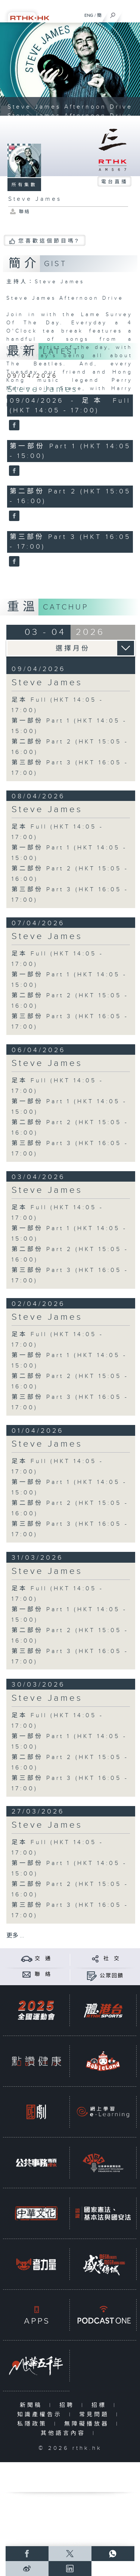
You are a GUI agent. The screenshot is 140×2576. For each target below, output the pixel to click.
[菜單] (129, 13)
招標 (100, 2405)
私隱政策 (33, 2424)
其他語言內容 (65, 2433)
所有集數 (24, 184)
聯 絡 (43, 1974)
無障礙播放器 (88, 2424)
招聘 (68, 2405)
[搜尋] (113, 13)
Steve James (42, 389)
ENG (88, 15)
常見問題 (95, 2414)
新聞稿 (33, 2405)
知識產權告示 (41, 2414)
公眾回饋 (112, 1976)
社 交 (111, 1959)
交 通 (43, 1959)
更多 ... (15, 1935)
